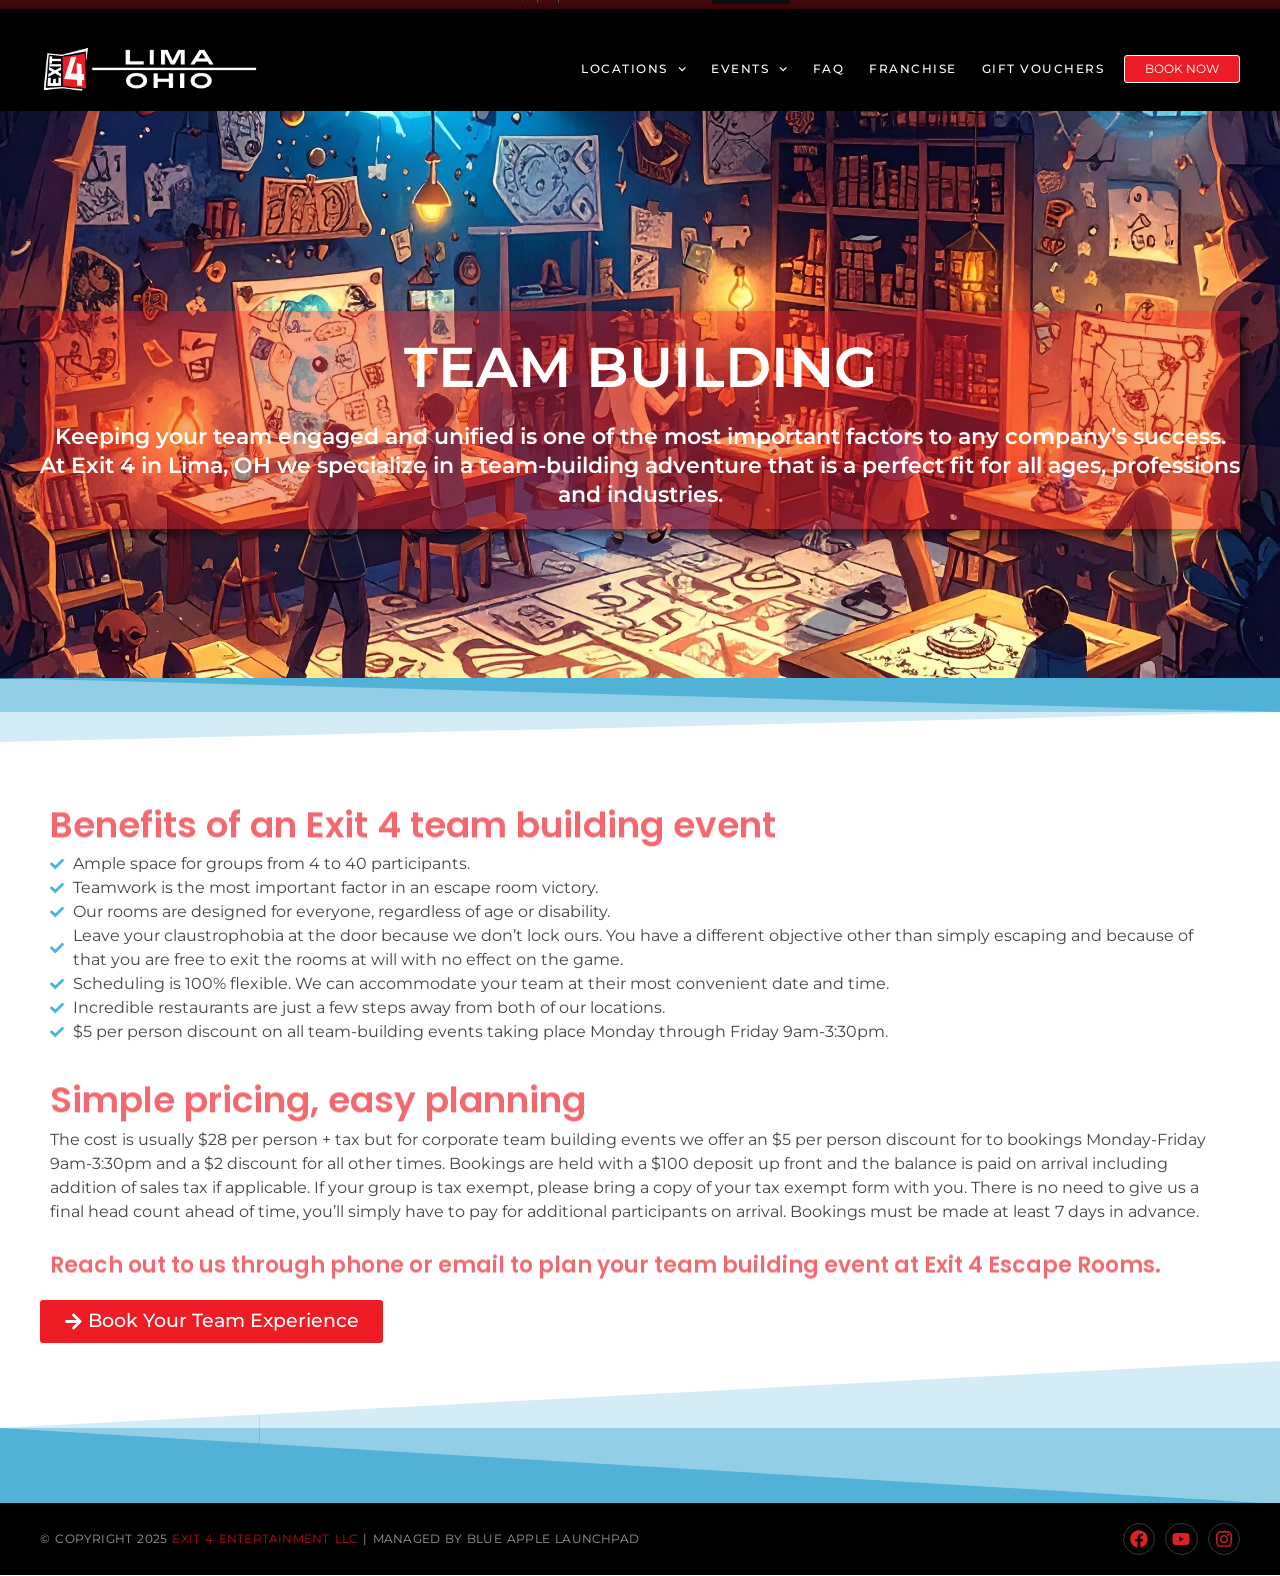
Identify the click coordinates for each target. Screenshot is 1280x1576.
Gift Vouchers (1043, 68)
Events (749, 69)
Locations (633, 69)
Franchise (913, 68)
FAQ (829, 68)
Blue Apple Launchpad (553, 1539)
